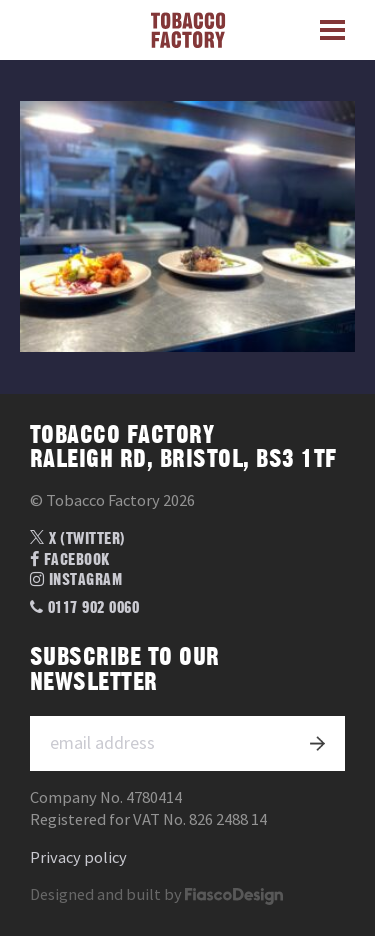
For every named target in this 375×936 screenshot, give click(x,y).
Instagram (76, 580)
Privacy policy (78, 857)
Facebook (70, 560)
